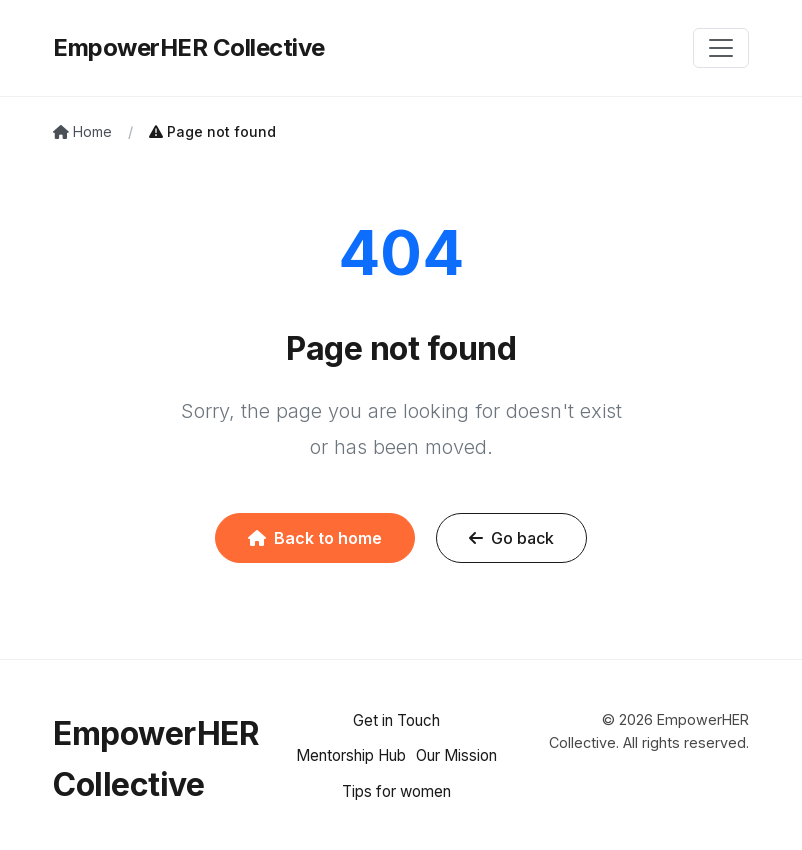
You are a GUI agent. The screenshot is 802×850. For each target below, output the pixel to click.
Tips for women (396, 791)
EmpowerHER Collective (189, 47)
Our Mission (456, 755)
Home (82, 131)
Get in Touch (396, 720)
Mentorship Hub (351, 755)
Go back (511, 538)
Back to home (315, 538)
